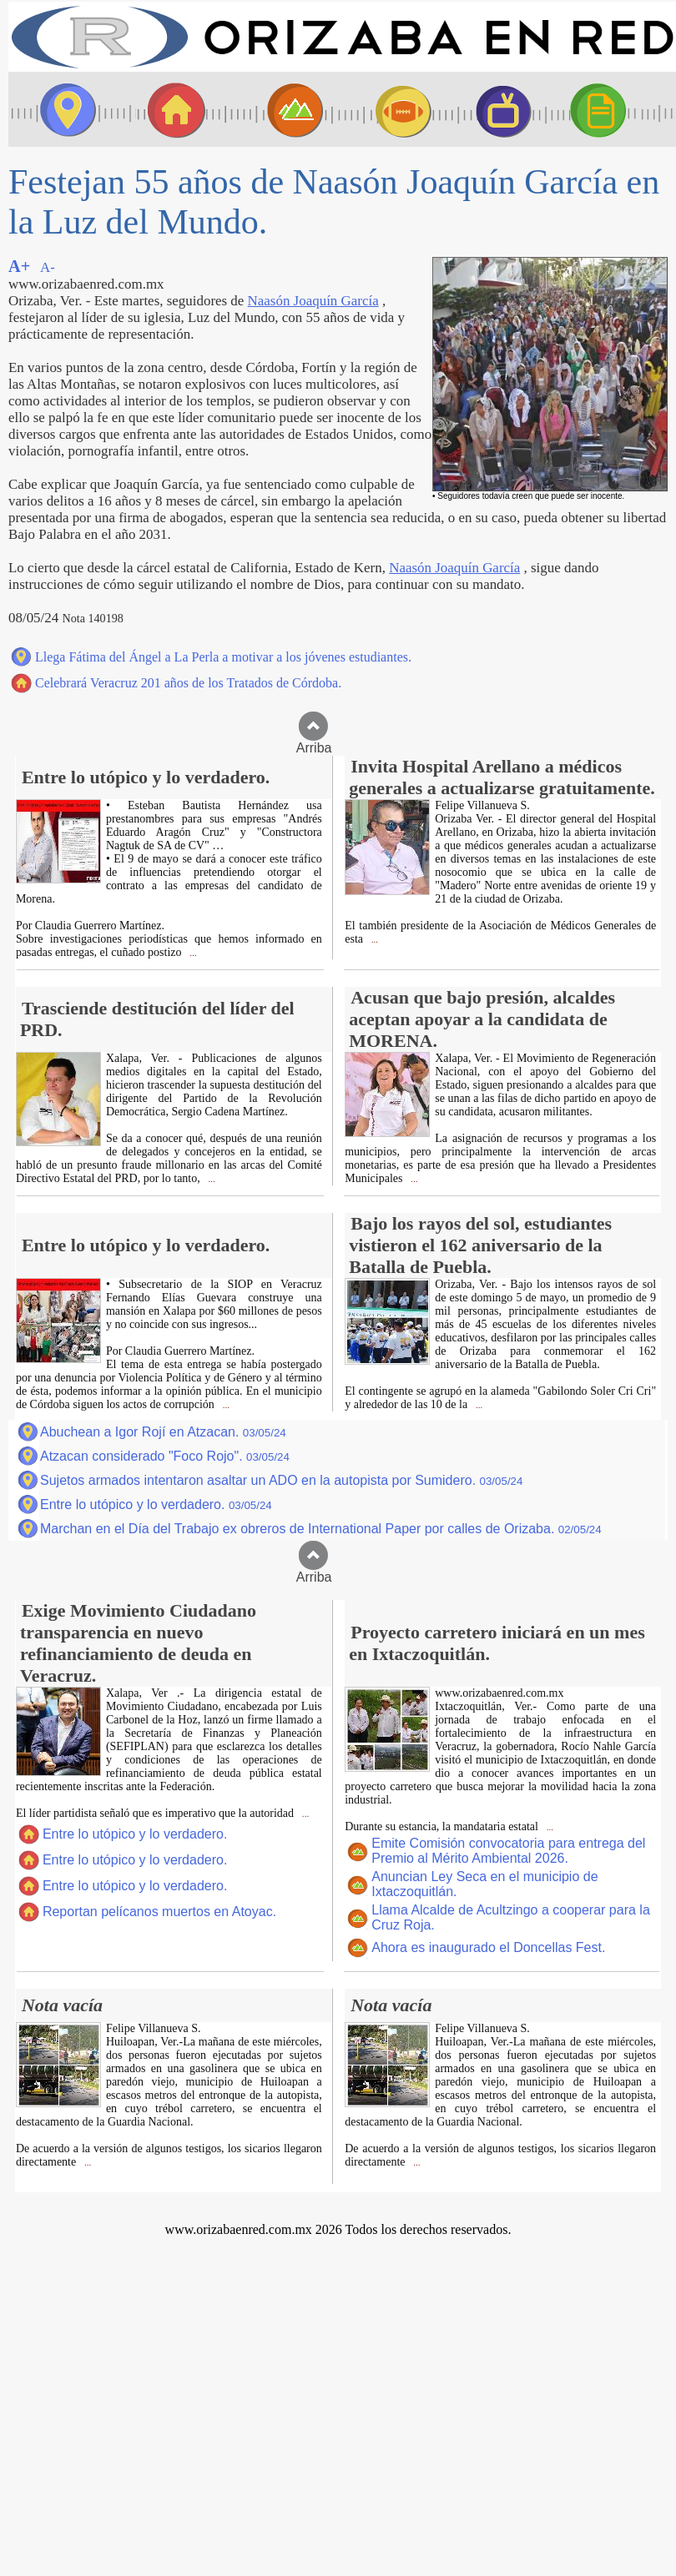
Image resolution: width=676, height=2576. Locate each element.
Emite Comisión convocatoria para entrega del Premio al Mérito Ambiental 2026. (508, 1850)
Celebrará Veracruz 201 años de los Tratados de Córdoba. (188, 683)
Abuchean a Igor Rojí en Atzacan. (163, 1432)
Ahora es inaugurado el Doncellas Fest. (488, 1947)
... (192, 953)
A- (47, 267)
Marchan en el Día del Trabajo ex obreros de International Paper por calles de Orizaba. (321, 1529)
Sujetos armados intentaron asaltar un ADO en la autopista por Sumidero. (281, 1480)
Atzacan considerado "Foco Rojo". (165, 1456)
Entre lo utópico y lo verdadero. (156, 1504)
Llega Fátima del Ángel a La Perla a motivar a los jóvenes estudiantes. (223, 657)
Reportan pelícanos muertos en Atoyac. (159, 1911)
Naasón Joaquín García (313, 301)
